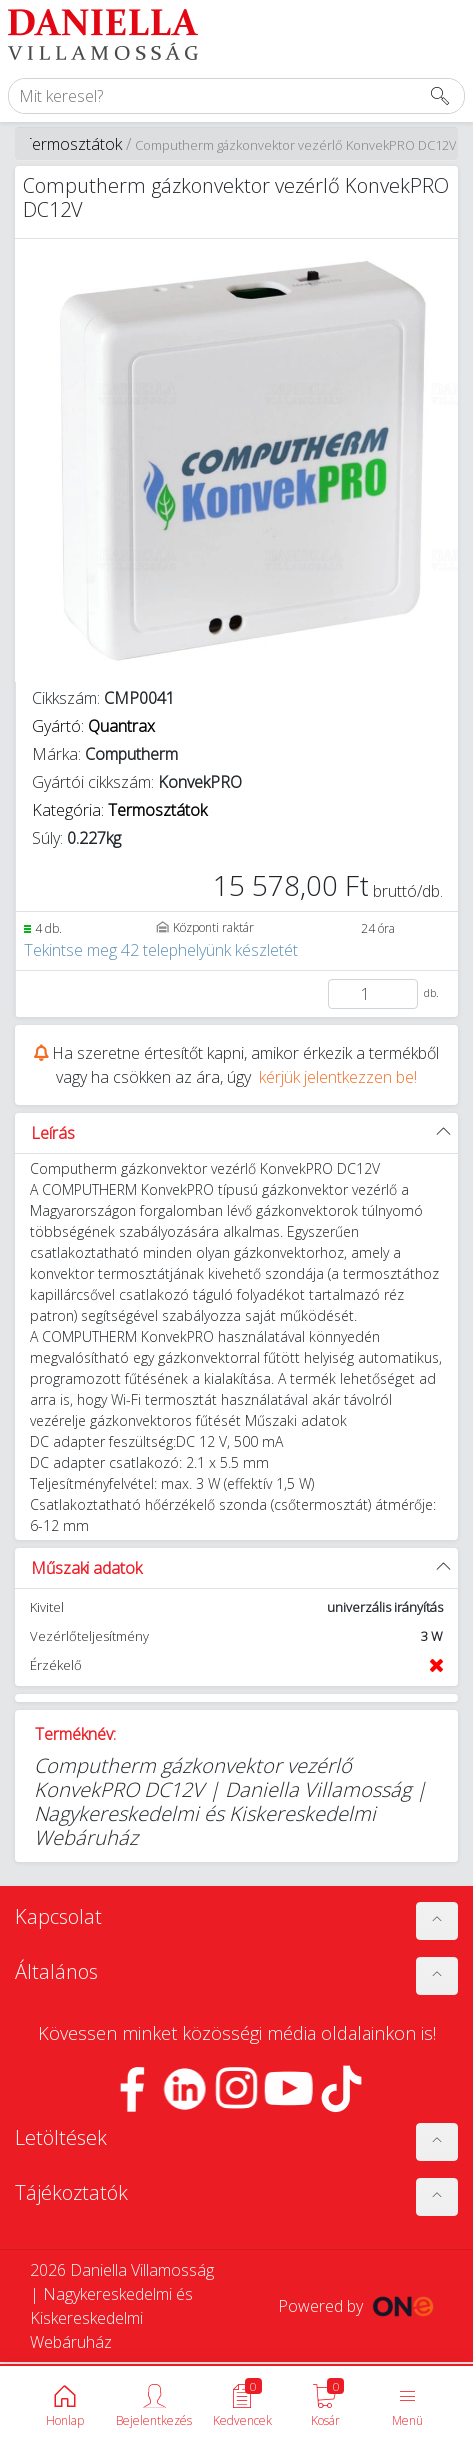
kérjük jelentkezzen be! (338, 1077)
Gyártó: (93, 726)
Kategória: (119, 810)
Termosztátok (72, 144)
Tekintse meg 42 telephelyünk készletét (161, 950)
